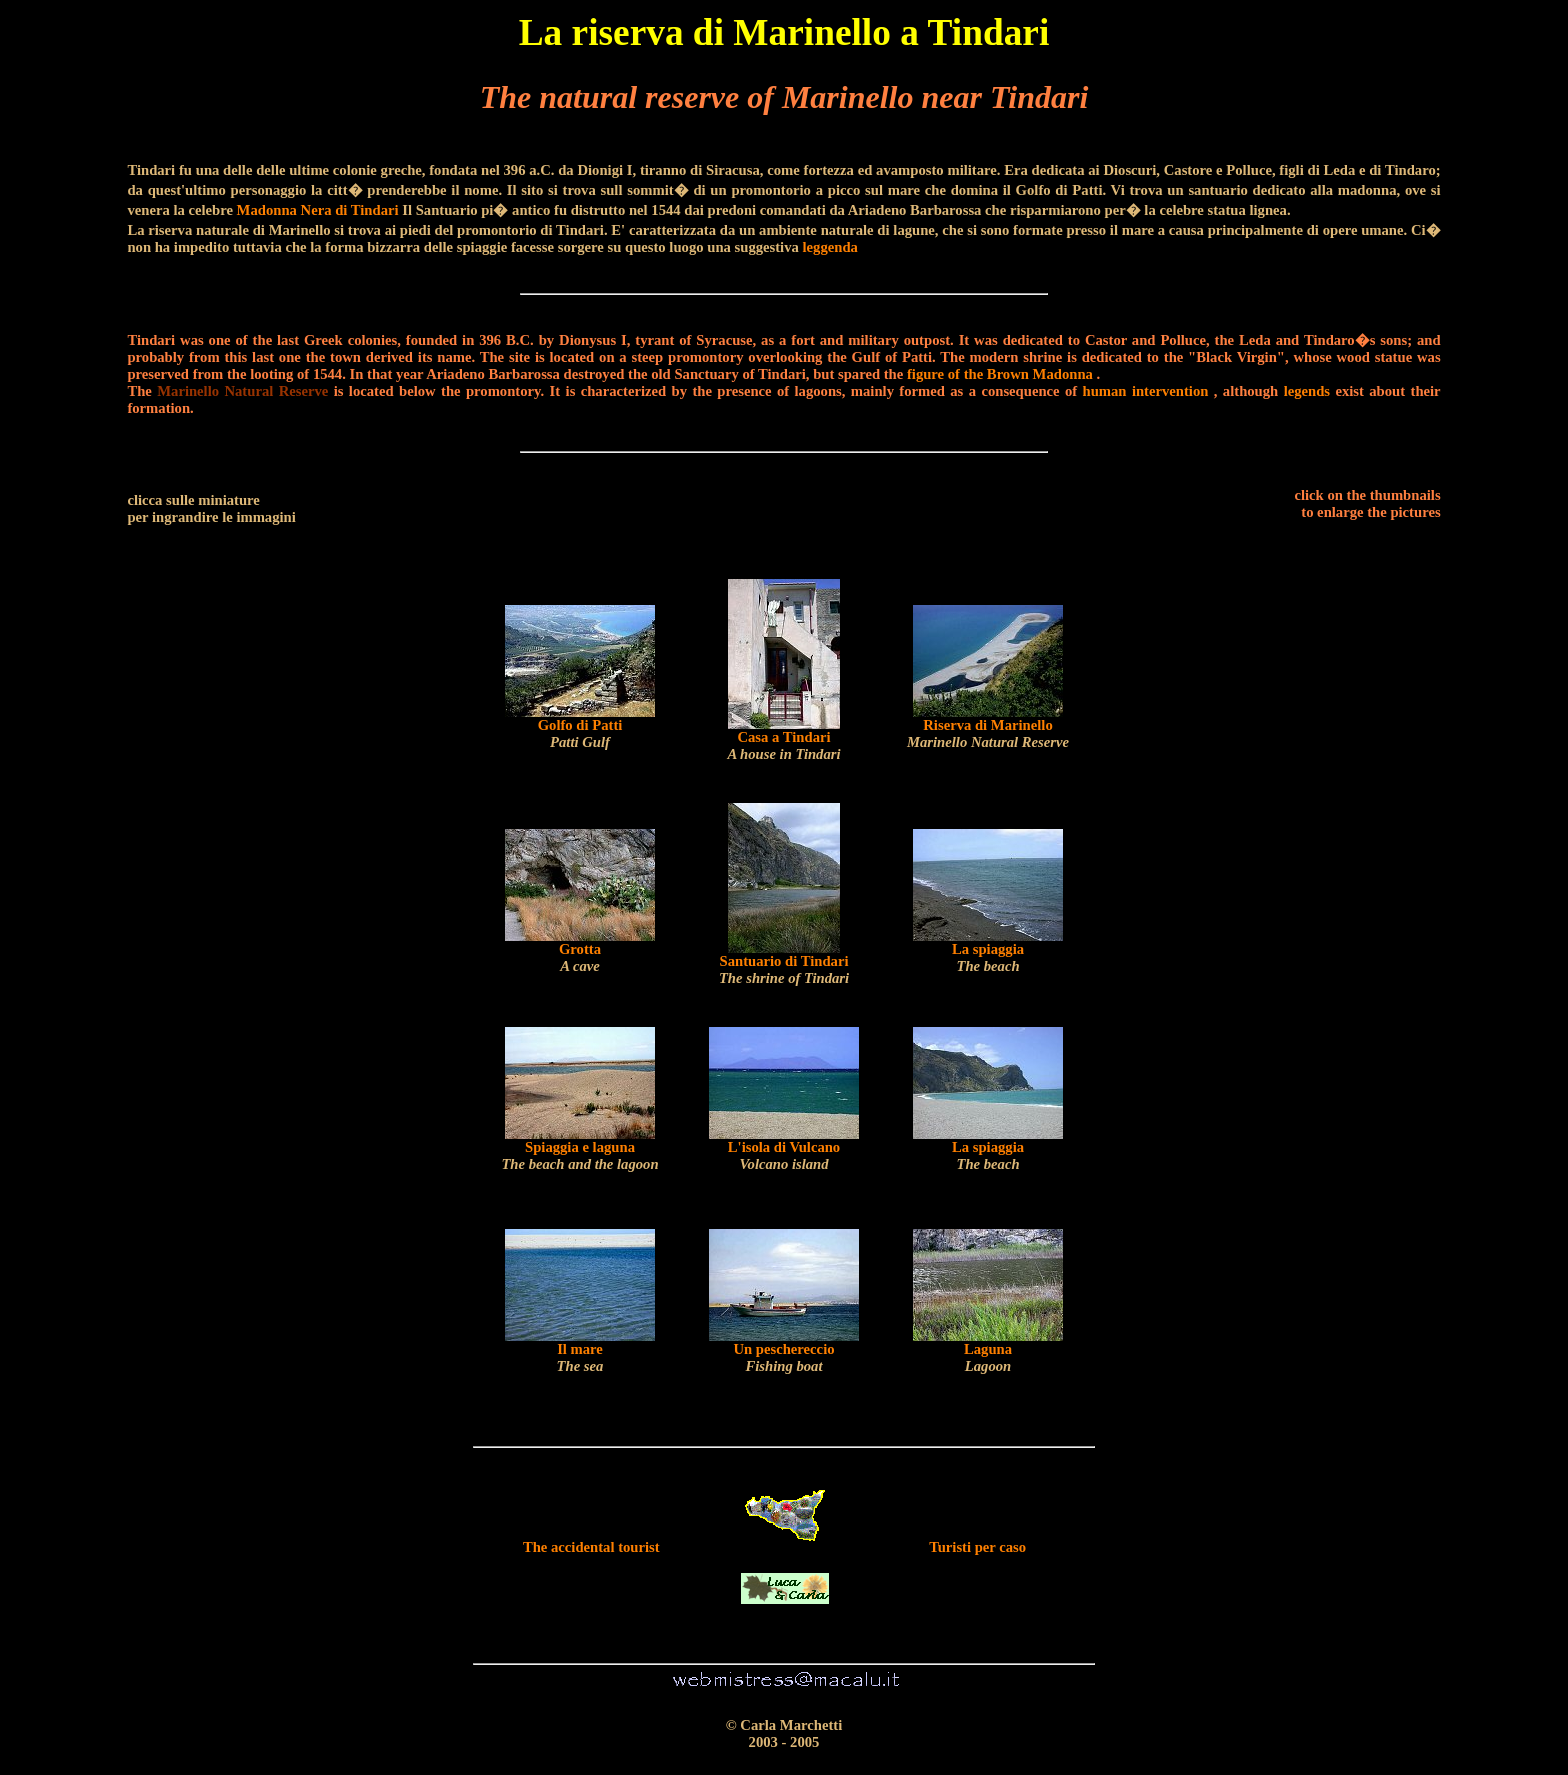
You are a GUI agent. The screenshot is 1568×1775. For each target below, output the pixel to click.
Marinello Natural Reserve (242, 391)
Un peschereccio (783, 1357)
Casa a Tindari (783, 745)
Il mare (580, 1357)
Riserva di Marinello (988, 733)
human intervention (1146, 391)
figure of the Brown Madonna (1000, 374)
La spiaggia (988, 957)
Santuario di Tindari (784, 969)
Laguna (988, 1357)
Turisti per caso (977, 1547)
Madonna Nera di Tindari (318, 210)
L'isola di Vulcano (784, 1155)
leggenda (830, 247)
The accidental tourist (591, 1547)
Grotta (580, 957)
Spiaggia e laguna (579, 1155)
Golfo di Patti (580, 733)
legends (1307, 391)
